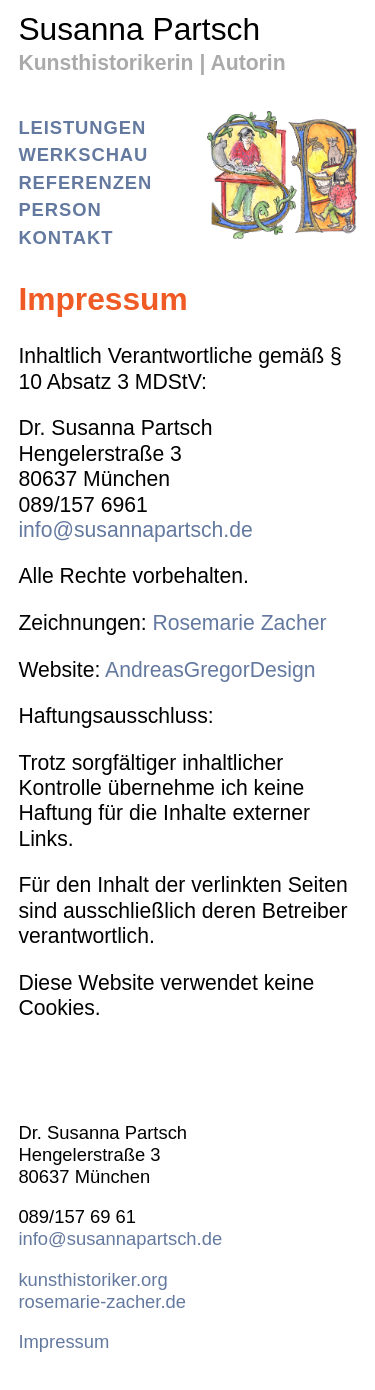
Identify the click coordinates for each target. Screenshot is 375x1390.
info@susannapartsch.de (135, 529)
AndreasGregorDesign (210, 669)
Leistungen (82, 127)
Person (59, 209)
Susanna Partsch (139, 32)
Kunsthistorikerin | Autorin (151, 62)
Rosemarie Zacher (239, 622)
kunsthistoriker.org (92, 1279)
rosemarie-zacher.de (102, 1301)
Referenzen (85, 182)
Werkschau (83, 154)
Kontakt (65, 237)
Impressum (63, 1341)
